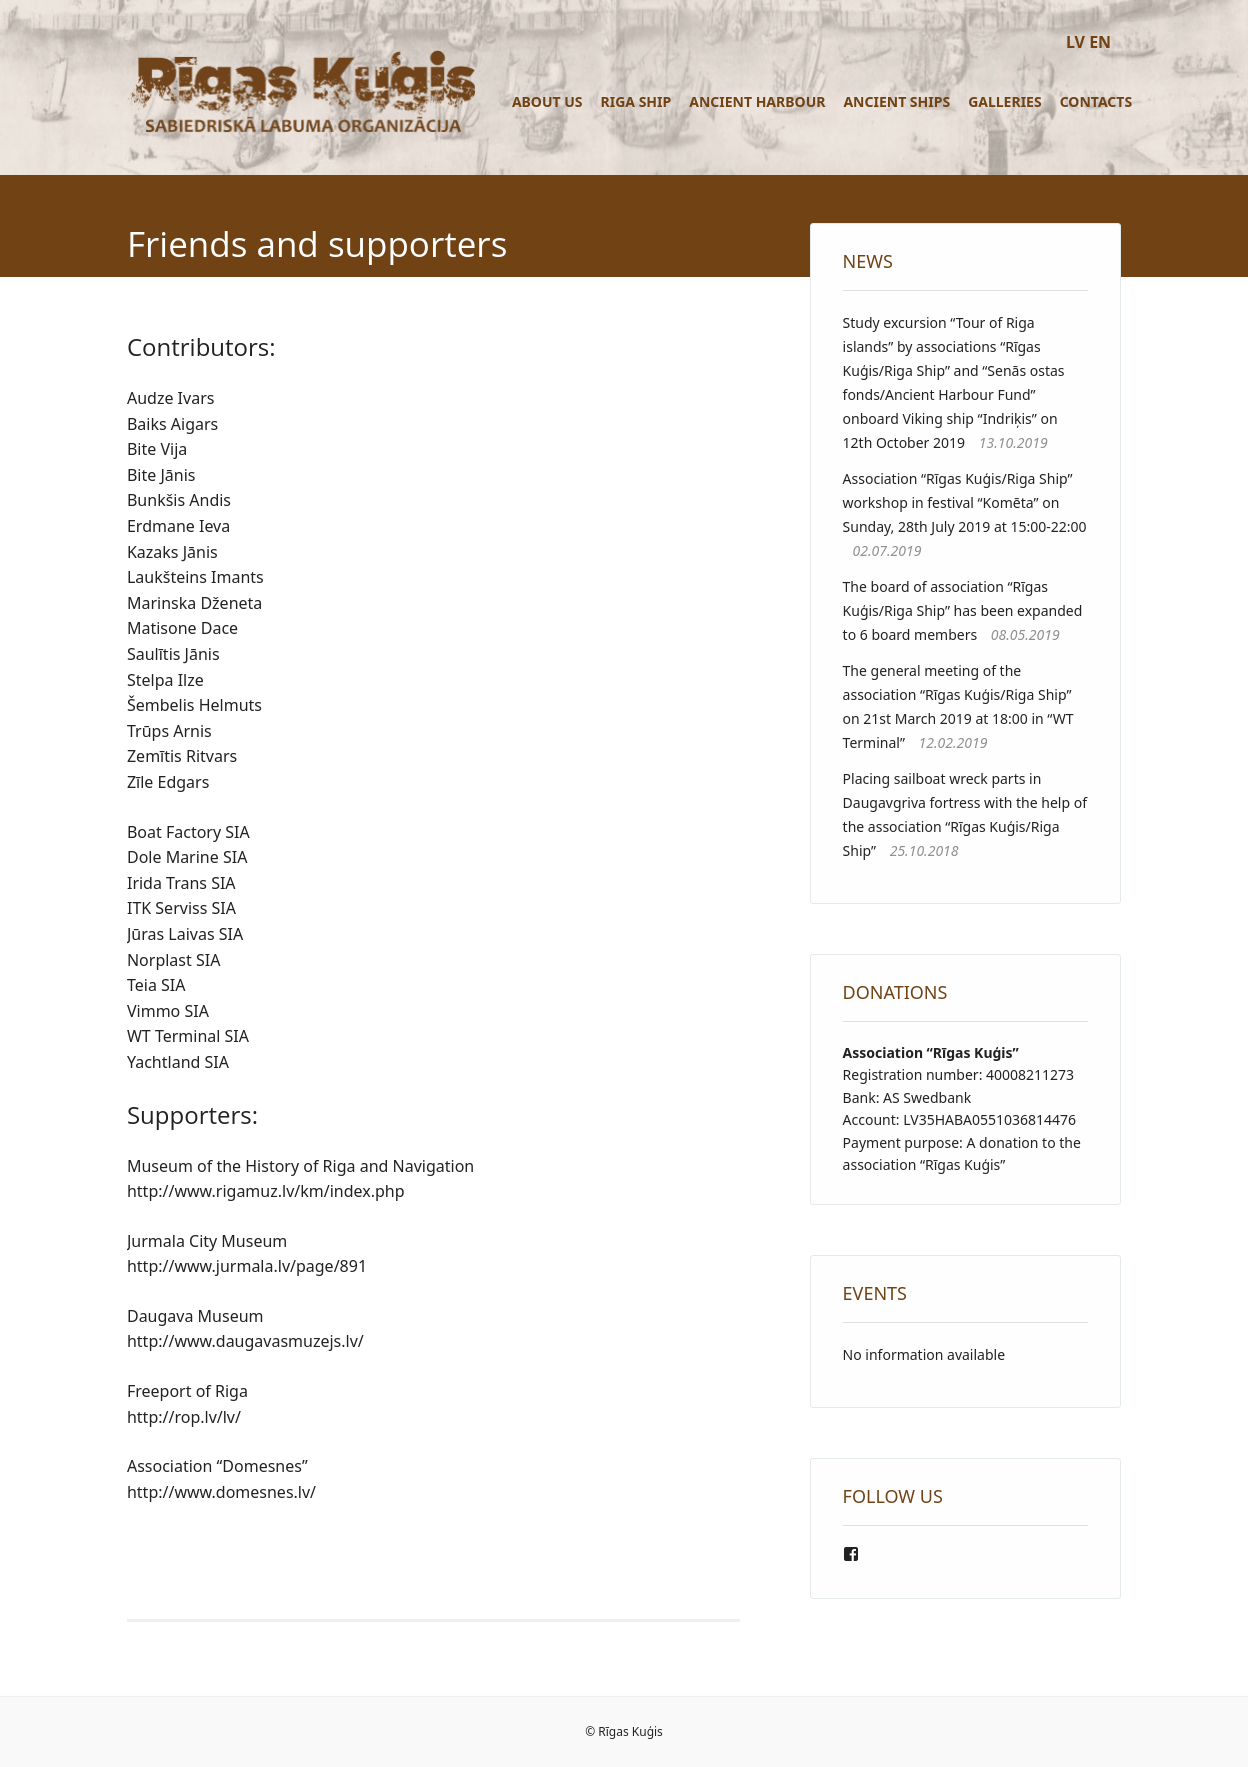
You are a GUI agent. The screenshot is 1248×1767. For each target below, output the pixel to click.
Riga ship (636, 101)
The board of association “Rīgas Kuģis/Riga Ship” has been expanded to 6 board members (963, 610)
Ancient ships (896, 101)
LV (1075, 42)
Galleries (1005, 101)
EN (1100, 42)
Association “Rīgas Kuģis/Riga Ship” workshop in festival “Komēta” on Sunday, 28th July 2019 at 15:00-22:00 (965, 502)
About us (547, 101)
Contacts (1096, 101)
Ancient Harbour (757, 101)
